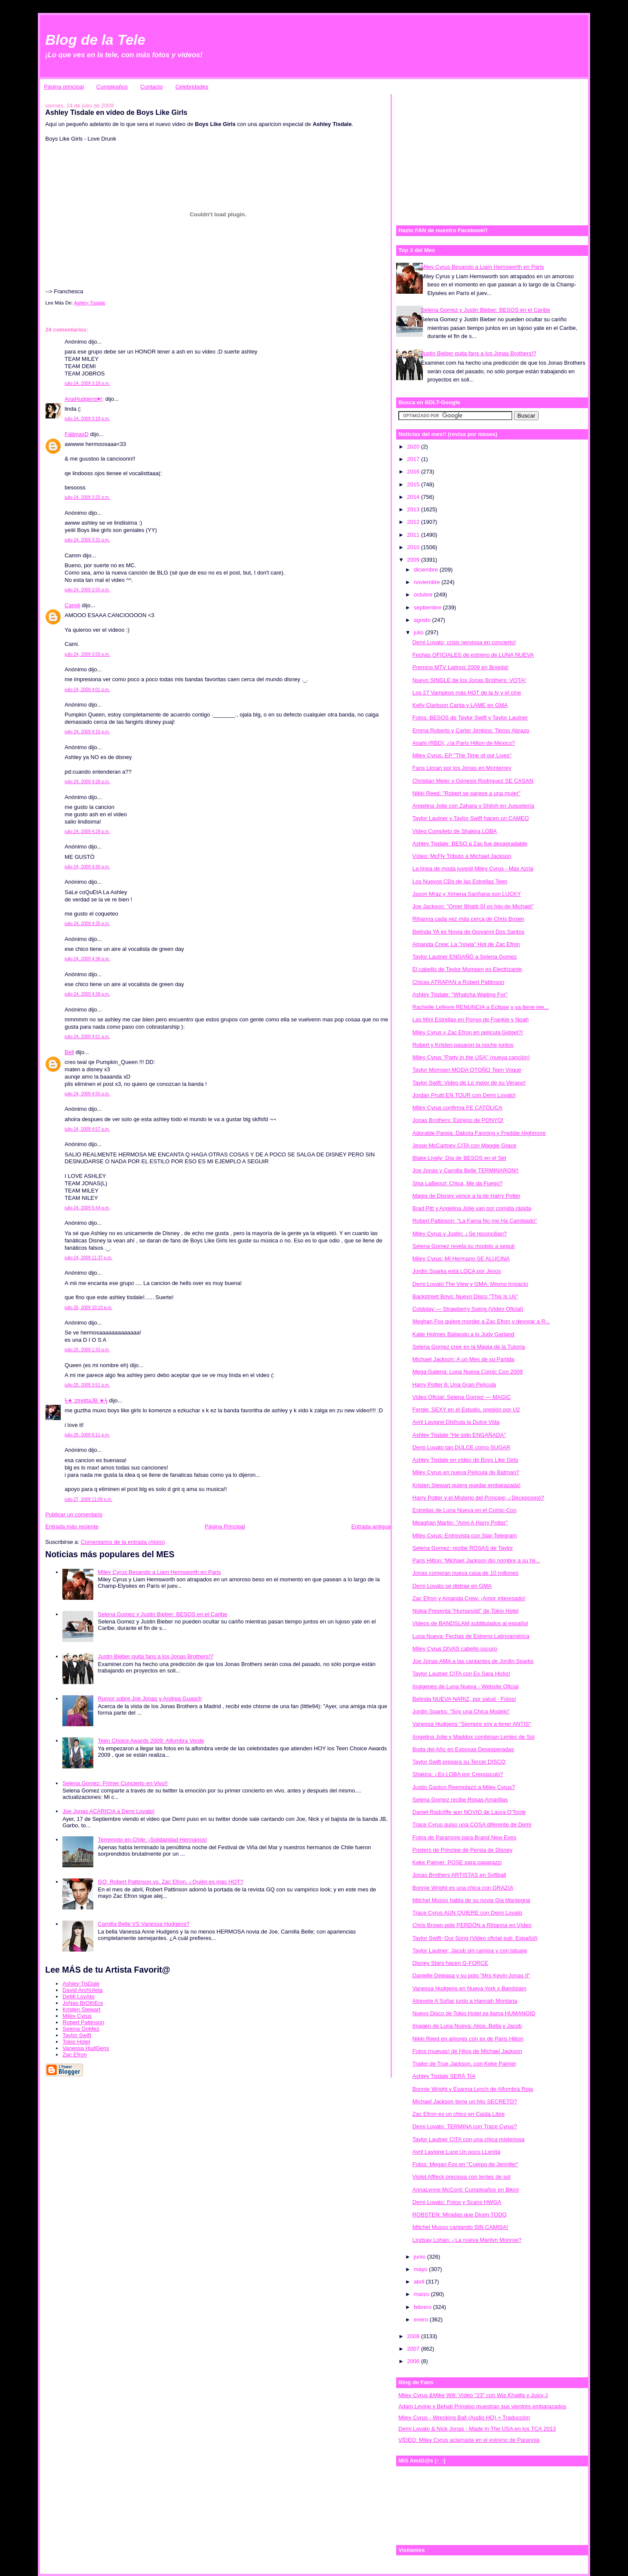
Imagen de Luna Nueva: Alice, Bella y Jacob (467, 2026)
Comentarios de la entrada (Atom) (123, 1542)
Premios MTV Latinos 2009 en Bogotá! (460, 667)
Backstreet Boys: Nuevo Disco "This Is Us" (465, 1296)
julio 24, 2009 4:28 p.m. (87, 781)
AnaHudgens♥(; (84, 399)
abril (420, 2281)
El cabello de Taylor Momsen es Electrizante (467, 969)
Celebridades (192, 86)
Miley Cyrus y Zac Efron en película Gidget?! (468, 1032)
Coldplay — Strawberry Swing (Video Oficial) (468, 1309)
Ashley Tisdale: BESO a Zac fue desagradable (470, 843)
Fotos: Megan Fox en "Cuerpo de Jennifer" (465, 2164)
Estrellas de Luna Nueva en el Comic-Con (465, 1510)
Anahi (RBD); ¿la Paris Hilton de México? (464, 743)
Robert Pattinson (83, 2022)
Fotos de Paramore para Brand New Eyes (464, 1837)
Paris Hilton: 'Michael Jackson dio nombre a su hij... (476, 1560)
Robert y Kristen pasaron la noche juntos (463, 1045)
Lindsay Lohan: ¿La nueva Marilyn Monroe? (467, 2240)
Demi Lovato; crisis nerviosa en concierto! (464, 642)
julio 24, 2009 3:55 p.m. (87, 589)
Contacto (151, 86)
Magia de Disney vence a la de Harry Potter (466, 1196)
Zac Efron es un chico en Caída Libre (459, 2114)
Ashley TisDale (80, 1983)
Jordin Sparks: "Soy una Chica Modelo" (461, 1711)
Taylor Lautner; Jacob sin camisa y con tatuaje (470, 1950)
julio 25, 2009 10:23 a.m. (88, 1307)
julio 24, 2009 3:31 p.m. (87, 540)
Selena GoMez (80, 2029)
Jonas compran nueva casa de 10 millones (465, 1573)
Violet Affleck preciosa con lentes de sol (462, 2176)
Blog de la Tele (95, 40)
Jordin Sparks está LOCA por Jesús (457, 1271)
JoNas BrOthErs (82, 2003)
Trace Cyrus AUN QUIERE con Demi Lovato (467, 1912)
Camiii (72, 605)
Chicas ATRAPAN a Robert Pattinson (458, 982)
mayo (421, 2269)
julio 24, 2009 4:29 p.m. (87, 831)
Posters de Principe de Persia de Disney (463, 1850)
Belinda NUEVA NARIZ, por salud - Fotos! (464, 1699)
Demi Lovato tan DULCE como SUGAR (462, 1447)
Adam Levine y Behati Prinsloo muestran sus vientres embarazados (482, 2406)
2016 (414, 471)
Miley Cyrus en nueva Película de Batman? (466, 1472)
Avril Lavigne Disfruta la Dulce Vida (456, 1422)
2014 (414, 497)
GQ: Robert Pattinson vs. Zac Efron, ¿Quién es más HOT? (170, 1881)
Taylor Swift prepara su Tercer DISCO (459, 1761)
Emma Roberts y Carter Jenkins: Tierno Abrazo (471, 730)
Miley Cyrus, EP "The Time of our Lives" (462, 755)
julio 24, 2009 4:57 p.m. (87, 1129)
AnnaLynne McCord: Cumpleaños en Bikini (466, 2189)
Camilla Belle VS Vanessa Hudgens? (144, 1924)
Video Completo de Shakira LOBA (455, 831)
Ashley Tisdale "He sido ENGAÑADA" (459, 1435)
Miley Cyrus (77, 2016)
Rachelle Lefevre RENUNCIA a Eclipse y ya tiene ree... (481, 1007)
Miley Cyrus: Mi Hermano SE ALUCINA (461, 1258)
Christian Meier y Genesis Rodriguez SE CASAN (473, 781)
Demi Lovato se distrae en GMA (452, 1586)
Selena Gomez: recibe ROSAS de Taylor (463, 1548)
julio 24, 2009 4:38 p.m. (87, 958)
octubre (424, 594)
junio (420, 2256)
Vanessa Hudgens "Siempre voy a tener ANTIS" (472, 1724)
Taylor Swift (76, 2035)
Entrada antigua (371, 1526)
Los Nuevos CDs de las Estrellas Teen (460, 881)
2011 (414, 535)
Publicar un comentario (73, 1514)
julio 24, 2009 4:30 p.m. (87, 866)
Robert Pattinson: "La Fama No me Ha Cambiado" (475, 1220)
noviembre (427, 582)
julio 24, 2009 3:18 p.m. (87, 383)
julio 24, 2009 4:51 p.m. (87, 1036)
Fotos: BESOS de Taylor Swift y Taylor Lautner (470, 717)
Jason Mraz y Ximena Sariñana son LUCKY (467, 894)
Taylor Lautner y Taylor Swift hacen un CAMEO (471, 818)
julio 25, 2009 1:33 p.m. (87, 1349)
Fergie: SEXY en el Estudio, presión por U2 (466, 1409)
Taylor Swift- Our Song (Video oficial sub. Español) (475, 1938)
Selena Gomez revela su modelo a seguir (464, 1246)
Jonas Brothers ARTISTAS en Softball (459, 1875)
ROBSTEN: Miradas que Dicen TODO (460, 2214)
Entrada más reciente (72, 1526)
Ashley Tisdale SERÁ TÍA (444, 2076)
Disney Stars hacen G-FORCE (450, 1963)
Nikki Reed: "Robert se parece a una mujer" (466, 793)
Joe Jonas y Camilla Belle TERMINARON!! (466, 1170)
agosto (423, 620)
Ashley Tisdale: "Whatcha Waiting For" (460, 994)
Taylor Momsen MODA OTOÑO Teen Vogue (467, 1070)
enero (422, 2319)
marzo (422, 2294)
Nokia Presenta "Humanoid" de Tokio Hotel (466, 1611)
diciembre (427, 569)
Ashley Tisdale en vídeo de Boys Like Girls (465, 1460)
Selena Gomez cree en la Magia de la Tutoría (469, 1346)
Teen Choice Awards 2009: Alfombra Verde (151, 1740)
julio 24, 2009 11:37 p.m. (88, 1257)
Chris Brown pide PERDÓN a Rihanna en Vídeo (472, 1925)
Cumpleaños (112, 86)
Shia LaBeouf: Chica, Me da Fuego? (458, 1183)
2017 (414, 459)
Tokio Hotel (76, 2041)
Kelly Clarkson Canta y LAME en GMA (460, 705)
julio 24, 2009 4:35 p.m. (87, 923)
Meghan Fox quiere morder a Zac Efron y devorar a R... (481, 1321)
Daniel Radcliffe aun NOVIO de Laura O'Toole (469, 1812)
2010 (414, 547)
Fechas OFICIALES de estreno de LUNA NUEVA (473, 655)
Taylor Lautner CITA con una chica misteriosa (469, 2139)
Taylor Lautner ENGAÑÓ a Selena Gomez (465, 956)
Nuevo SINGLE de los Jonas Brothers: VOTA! (469, 680)
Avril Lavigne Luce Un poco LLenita (456, 2152)
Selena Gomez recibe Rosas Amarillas (460, 1799)
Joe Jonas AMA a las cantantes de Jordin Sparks (473, 1661)
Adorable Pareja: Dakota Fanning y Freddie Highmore (479, 1133)
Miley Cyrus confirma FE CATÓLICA (457, 1107)
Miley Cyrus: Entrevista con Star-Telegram (465, 1535)
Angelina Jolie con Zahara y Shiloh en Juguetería (473, 805)
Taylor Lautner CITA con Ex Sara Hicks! (461, 1673)
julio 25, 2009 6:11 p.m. (87, 1434)
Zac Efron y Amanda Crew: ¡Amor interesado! (469, 1598)
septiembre (428, 607)
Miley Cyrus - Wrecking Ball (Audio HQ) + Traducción (464, 2417)
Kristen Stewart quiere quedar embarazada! (466, 1485)
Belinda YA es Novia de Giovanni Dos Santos (468, 931)
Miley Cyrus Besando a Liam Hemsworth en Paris (159, 1572)
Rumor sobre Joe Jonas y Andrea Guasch (150, 1698)
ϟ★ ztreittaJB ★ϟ (86, 1400)
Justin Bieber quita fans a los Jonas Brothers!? (155, 1656)
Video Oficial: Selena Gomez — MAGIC (462, 1397)
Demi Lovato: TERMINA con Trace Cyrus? (465, 2126)
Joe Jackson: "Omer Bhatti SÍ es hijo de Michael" (473, 906)
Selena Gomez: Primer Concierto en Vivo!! (115, 1783)
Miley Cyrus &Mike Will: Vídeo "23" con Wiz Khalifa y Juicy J (473, 2395)
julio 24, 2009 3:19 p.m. (87, 418)
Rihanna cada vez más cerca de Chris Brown (468, 919)
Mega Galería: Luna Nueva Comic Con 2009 (468, 1371)
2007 (414, 2348)
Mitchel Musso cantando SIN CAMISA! (460, 2227)
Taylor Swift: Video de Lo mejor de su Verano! (469, 1082)
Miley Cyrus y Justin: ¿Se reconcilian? (460, 1233)
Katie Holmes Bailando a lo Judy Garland (463, 1334)
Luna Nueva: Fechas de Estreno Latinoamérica (471, 1636)
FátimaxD (77, 434)
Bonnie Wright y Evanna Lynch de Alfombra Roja (473, 2089)
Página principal (64, 86)
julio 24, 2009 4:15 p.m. (87, 731)
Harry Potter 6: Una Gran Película (454, 1384)
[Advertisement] (470, 154)
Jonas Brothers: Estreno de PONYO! (458, 1120)
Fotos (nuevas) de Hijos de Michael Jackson (467, 2051)
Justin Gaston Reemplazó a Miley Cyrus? (464, 1787)
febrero (423, 2307)
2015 (414, 484)
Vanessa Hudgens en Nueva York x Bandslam (469, 1988)
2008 (414, 2336)
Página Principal (225, 1526)
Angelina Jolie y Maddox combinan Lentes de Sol (474, 1737)
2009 (414, 559)
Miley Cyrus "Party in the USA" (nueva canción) (471, 1057)
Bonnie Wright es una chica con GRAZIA (463, 1887)
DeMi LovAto (78, 1996)
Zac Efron (74, 2054)
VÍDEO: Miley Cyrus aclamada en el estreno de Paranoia (468, 2440)
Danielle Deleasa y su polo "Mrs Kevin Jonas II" (471, 1975)
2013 (414, 509)
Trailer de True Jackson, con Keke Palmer (465, 2063)
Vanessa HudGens (85, 2048)
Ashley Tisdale (89, 302)
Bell (69, 1052)
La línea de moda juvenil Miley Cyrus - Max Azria (473, 868)
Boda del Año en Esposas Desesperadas (463, 1749)
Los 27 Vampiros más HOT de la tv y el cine (467, 692)
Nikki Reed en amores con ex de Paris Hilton (468, 2038)
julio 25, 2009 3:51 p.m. (87, 1385)
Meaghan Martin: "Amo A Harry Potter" (460, 1522)
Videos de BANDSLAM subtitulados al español (470, 1623)
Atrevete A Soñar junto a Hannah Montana (465, 2001)
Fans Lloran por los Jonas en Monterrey (462, 768)
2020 (414, 446)
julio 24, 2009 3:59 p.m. (87, 654)
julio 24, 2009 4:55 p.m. (87, 1093)
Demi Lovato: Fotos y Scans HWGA (457, 2202)
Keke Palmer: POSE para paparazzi (457, 1862)
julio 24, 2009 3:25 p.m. (87, 497)
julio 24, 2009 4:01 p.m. (87, 689)
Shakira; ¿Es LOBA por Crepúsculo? (458, 1774)
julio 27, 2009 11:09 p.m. (88, 1499)
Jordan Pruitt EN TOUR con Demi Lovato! (464, 1095)
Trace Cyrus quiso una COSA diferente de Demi (472, 1824)
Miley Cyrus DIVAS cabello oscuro (455, 1648)
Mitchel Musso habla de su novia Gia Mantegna (471, 1900)
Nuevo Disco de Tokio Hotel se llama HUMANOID (474, 2013)
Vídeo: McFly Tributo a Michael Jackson (462, 856)
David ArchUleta (82, 1990)
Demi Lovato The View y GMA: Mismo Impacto (470, 1284)
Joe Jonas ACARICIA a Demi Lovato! (108, 1811)
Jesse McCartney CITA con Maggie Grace (465, 1145)
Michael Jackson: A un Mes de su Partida (463, 1359)
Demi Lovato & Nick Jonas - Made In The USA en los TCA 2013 (477, 2428)
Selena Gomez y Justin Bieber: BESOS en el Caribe (163, 1614)
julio (419, 632)
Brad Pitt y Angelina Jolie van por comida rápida (472, 1208)
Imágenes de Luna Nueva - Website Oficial (466, 1686)
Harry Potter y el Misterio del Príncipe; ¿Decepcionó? (478, 1497)
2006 (414, 2361)
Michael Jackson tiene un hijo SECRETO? (465, 2101)
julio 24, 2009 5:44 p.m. (87, 1207)
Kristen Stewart (81, 2009)
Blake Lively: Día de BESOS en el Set (459, 1158)
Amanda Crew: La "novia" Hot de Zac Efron (466, 944)
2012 (414, 522)
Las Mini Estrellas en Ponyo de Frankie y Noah (471, 1019)
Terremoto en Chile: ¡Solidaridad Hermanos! (152, 1839)
